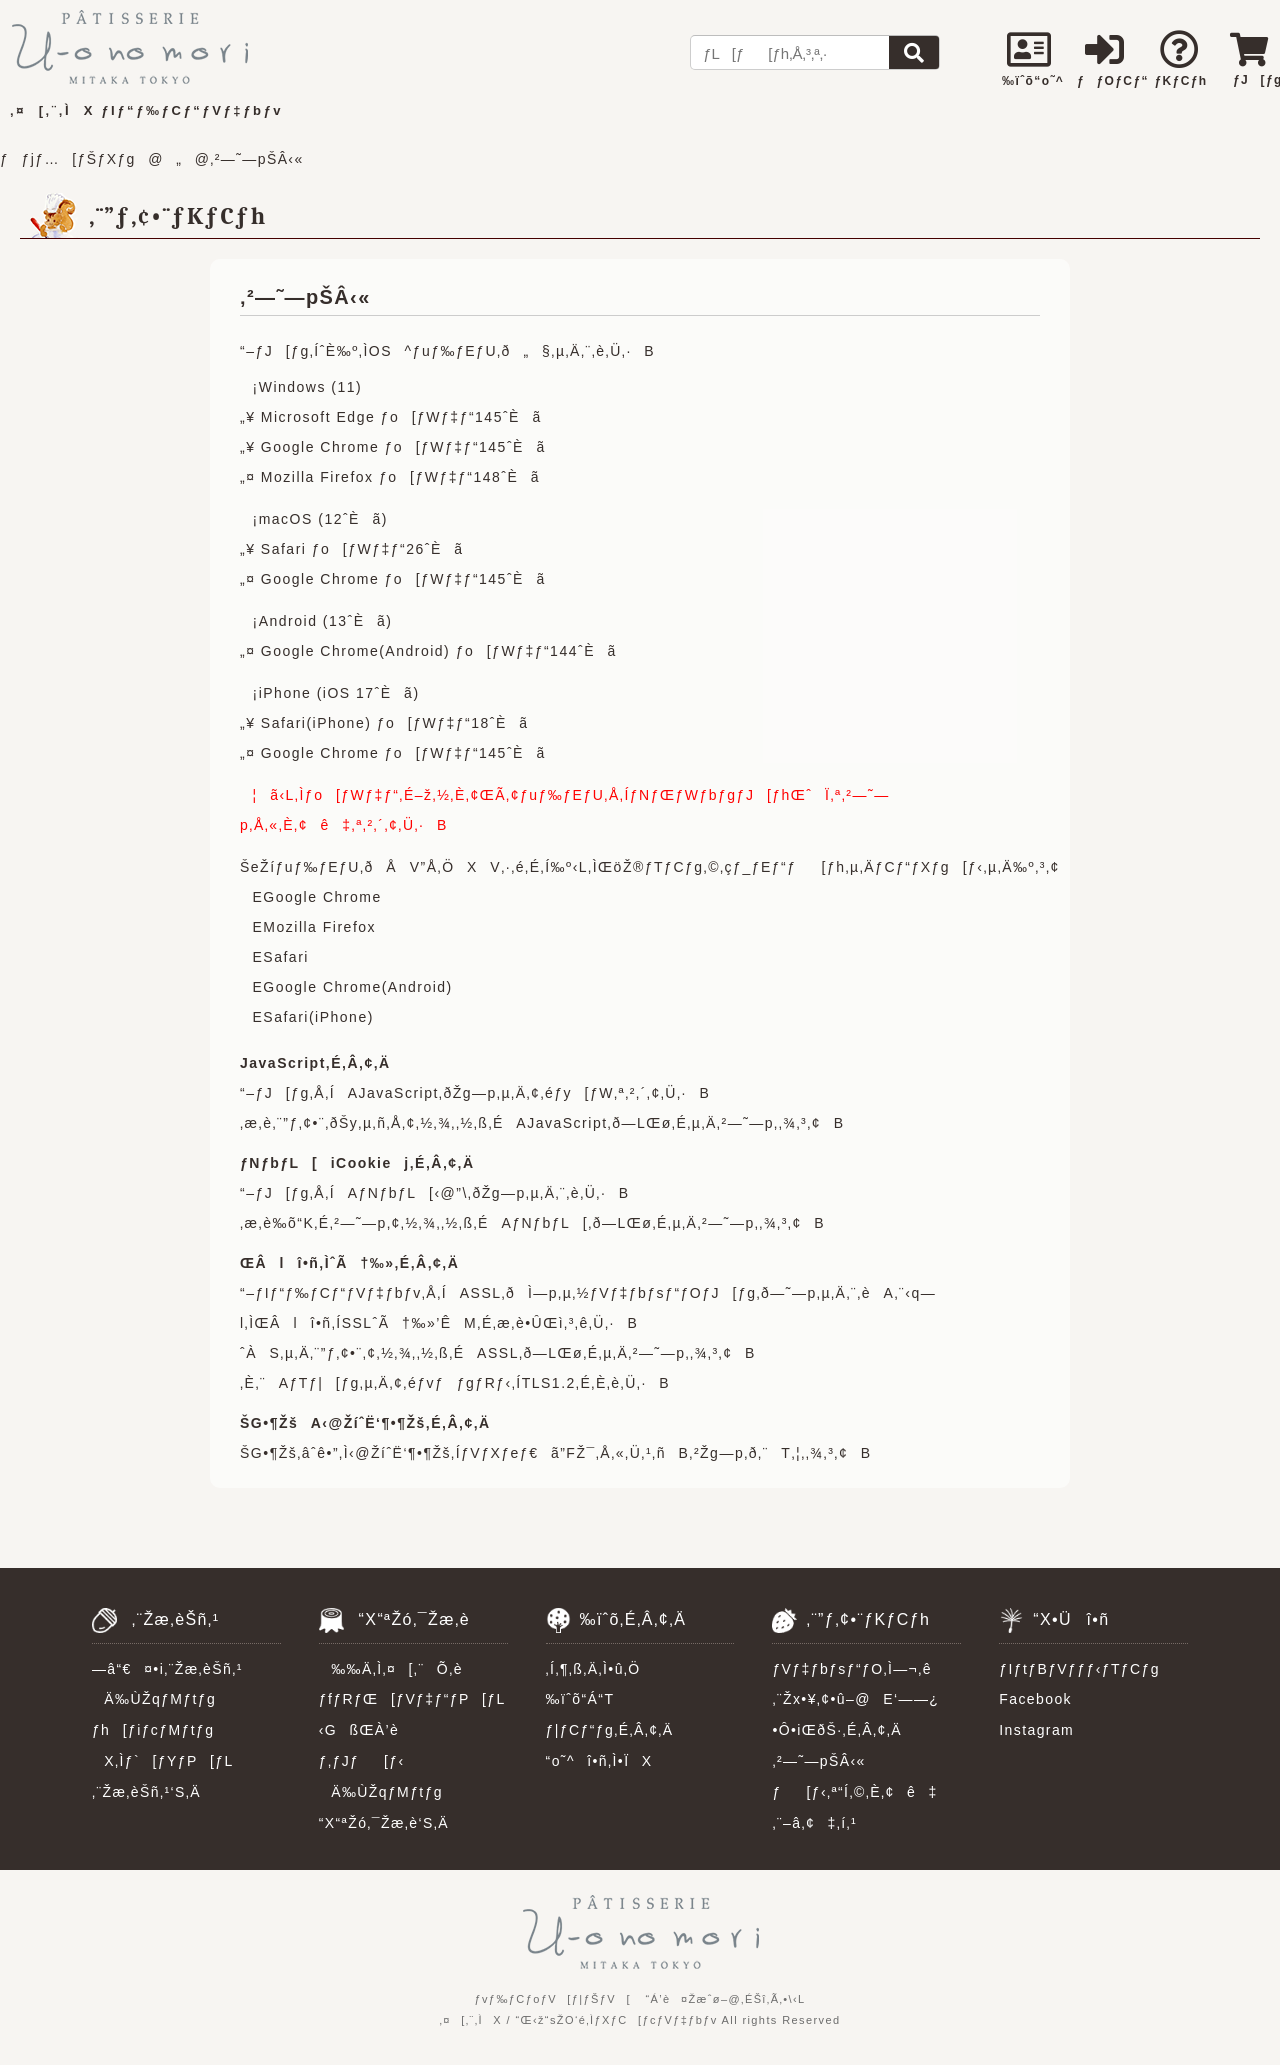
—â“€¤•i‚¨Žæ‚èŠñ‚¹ (167, 1669)
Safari (286, 957)
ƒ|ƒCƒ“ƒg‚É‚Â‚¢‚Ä (610, 1730)
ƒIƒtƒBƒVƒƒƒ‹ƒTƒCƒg (1079, 1669)
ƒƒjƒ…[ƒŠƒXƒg (68, 159)
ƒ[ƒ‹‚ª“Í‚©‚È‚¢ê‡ (854, 1792)
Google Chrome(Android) (357, 987)
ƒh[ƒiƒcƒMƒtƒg (153, 1730)
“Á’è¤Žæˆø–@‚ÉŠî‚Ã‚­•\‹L (725, 1999)
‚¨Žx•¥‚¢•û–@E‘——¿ (855, 1699)
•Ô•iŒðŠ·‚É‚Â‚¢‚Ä (836, 1730)
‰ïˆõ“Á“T (580, 1699)
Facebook (1035, 1699)
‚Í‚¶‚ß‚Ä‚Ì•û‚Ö (593, 1669)
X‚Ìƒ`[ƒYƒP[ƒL (163, 1761)
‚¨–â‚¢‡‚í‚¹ (814, 1823)
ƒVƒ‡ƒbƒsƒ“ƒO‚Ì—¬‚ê (851, 1669)
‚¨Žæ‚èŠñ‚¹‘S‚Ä (146, 1792)
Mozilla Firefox (319, 927)
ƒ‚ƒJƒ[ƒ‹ (362, 1761)
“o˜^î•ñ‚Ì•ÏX (599, 1761)
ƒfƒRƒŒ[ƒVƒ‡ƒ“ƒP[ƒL (412, 1699)
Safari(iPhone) (318, 1017)
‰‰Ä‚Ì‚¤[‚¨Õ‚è (391, 1669)
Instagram (1036, 1730)
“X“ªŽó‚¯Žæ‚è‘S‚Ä (384, 1823)
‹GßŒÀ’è (359, 1730)
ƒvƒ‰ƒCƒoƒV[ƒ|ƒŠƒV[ (552, 1999)
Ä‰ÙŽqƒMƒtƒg (154, 1699)
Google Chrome (322, 897)
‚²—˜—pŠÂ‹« (818, 1761)
